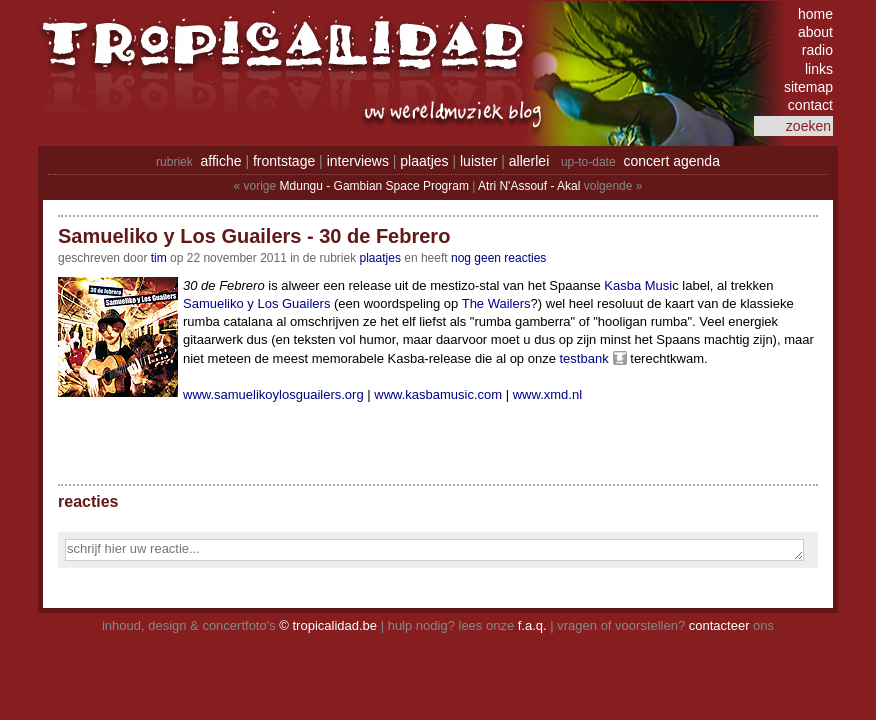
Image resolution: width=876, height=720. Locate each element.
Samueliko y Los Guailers (256, 303)
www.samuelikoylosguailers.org (273, 394)
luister (478, 161)
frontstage (284, 161)
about (815, 32)
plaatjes (424, 161)
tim (159, 258)
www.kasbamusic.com (438, 394)
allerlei (529, 161)
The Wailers (496, 303)
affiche (221, 161)
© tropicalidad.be (328, 625)
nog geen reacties (498, 258)
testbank (584, 358)
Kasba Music (641, 285)
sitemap (808, 87)
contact (810, 105)
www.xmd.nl (547, 394)
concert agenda (671, 161)
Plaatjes (380, 258)
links (819, 69)
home (815, 14)
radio (817, 50)
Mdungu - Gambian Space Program (374, 186)
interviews (358, 161)
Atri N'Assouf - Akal (529, 186)
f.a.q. (532, 625)
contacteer (719, 625)
